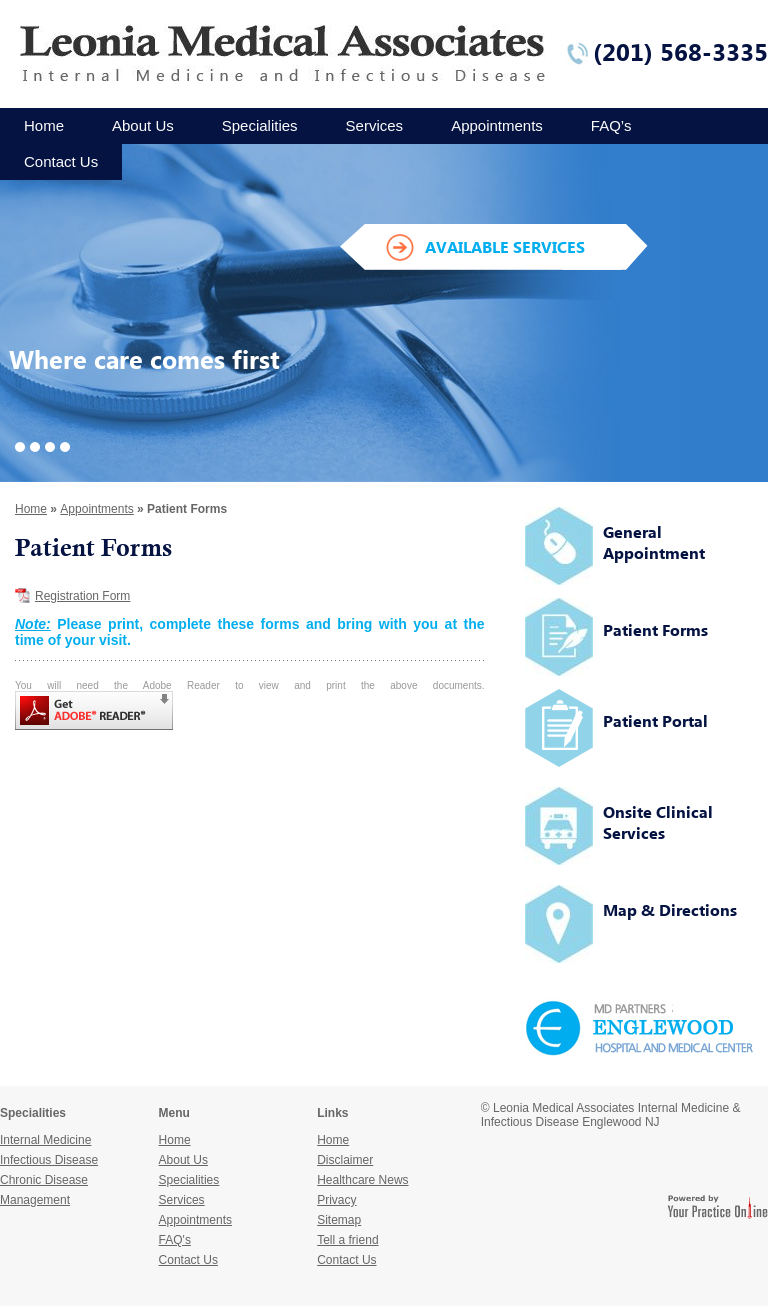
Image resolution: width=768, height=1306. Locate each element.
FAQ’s (611, 125)
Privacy (336, 1200)
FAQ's (175, 1240)
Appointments (497, 125)
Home (44, 125)
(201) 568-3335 (680, 52)
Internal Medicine (45, 1140)
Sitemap (339, 1220)
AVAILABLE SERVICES (505, 247)
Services (375, 125)
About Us (143, 125)
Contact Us (61, 161)
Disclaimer (345, 1160)
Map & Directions (670, 910)
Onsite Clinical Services (658, 822)
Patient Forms (655, 630)
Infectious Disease (49, 1160)
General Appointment (654, 542)
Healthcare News (362, 1180)
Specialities (260, 125)
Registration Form (82, 596)
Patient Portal (655, 721)
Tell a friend (347, 1240)
